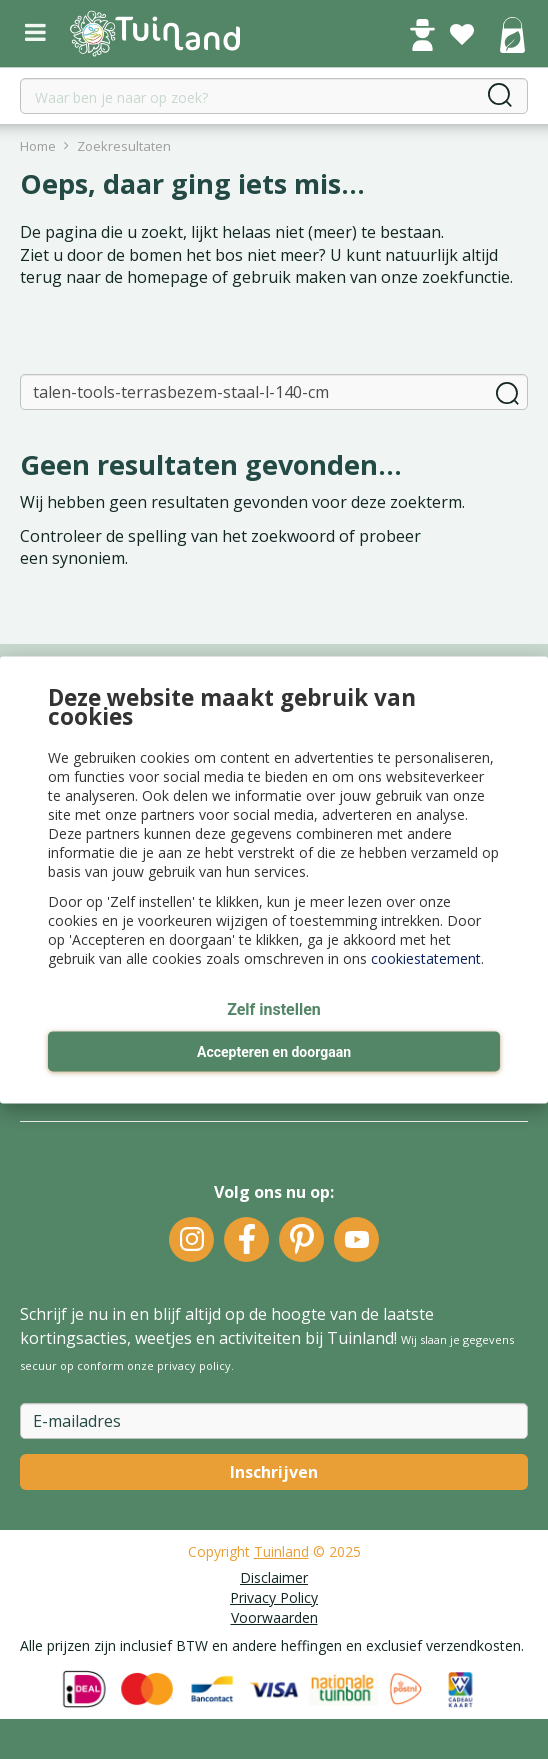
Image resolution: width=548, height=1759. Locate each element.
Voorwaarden (274, 1617)
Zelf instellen (274, 1009)
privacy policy (194, 1365)
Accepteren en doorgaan (274, 1052)
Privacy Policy (274, 1597)
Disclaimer (274, 1577)
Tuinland (281, 1551)
